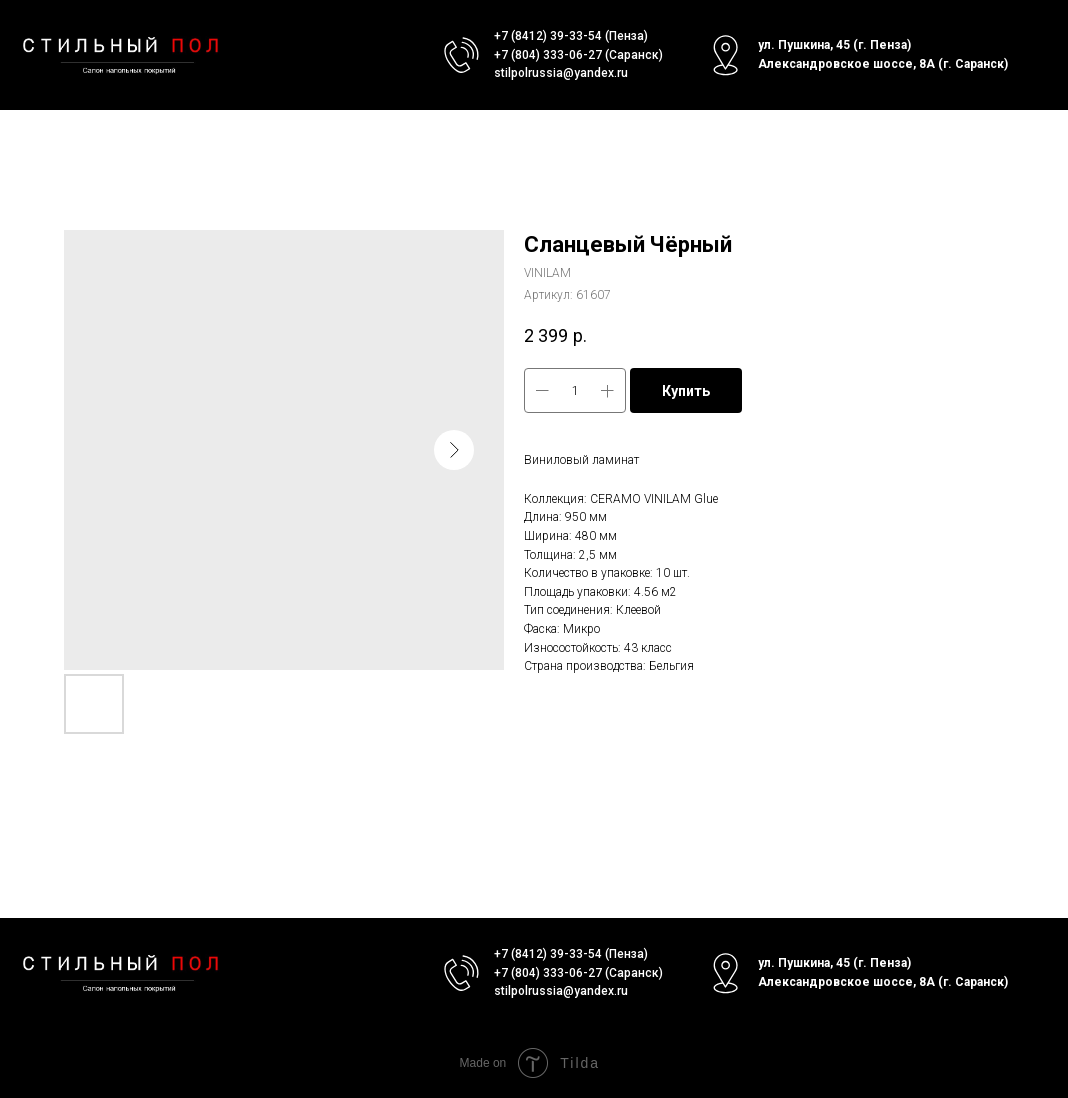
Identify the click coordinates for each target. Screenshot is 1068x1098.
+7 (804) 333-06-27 (548, 55)
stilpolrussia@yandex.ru (561, 73)
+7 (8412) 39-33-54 (548, 36)
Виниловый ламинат (581, 460)
